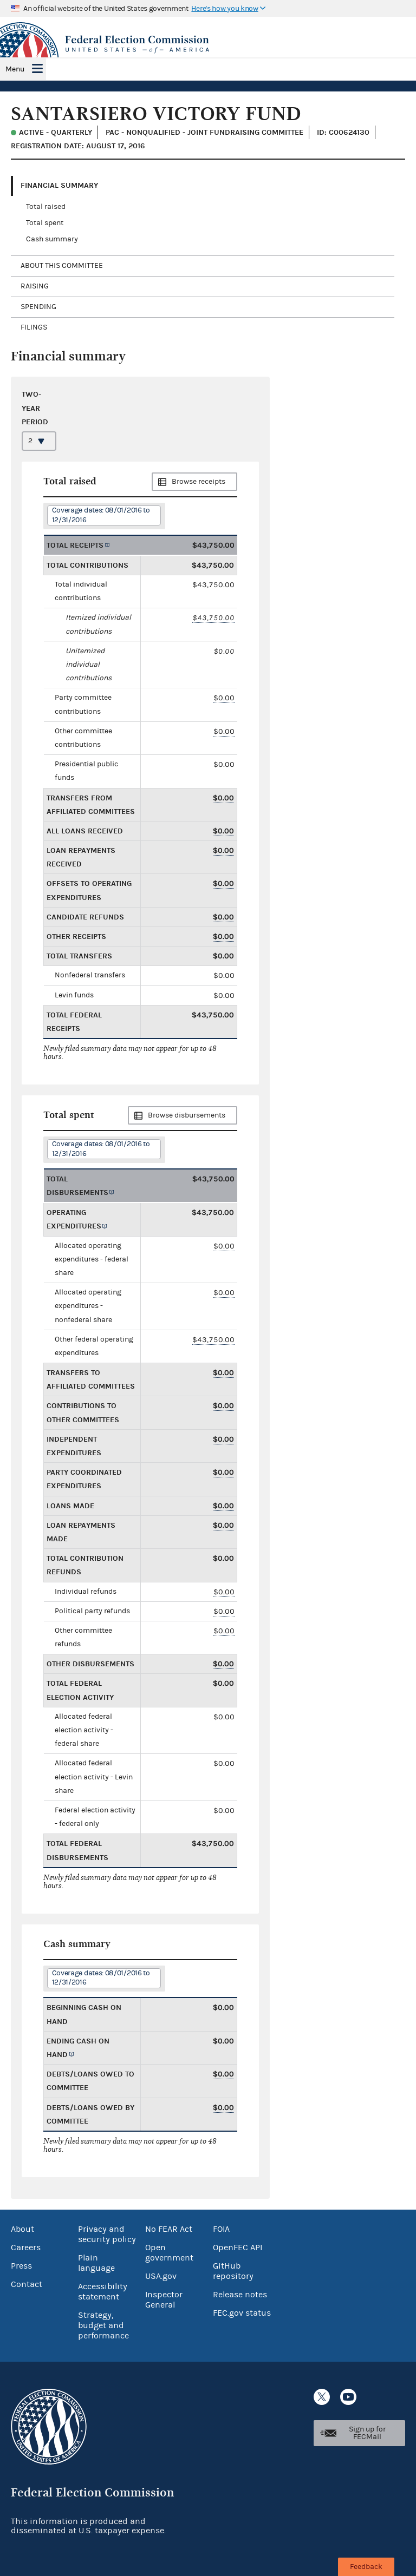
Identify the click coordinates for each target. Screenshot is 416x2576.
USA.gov (161, 2276)
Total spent (44, 223)
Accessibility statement (102, 2292)
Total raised (46, 206)
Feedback (366, 2566)
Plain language (96, 2263)
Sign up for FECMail (367, 2433)
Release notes (240, 2294)
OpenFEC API (237, 2247)
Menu (14, 69)
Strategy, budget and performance (103, 2325)
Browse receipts (198, 481)
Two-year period (35, 408)
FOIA (221, 2229)
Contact (26, 2284)
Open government (169, 2253)
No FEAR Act (168, 2229)
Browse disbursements (186, 1115)
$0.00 (224, 697)
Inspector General (164, 2300)
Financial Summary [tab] (59, 185)
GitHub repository (233, 2271)
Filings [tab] (34, 327)
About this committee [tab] (62, 265)
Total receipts (75, 545)
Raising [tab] (35, 286)
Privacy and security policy (107, 2234)
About (22, 2229)
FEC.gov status (242, 2313)
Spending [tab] (38, 307)
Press (21, 2266)
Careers (26, 2247)
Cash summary (52, 239)
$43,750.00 (213, 617)
